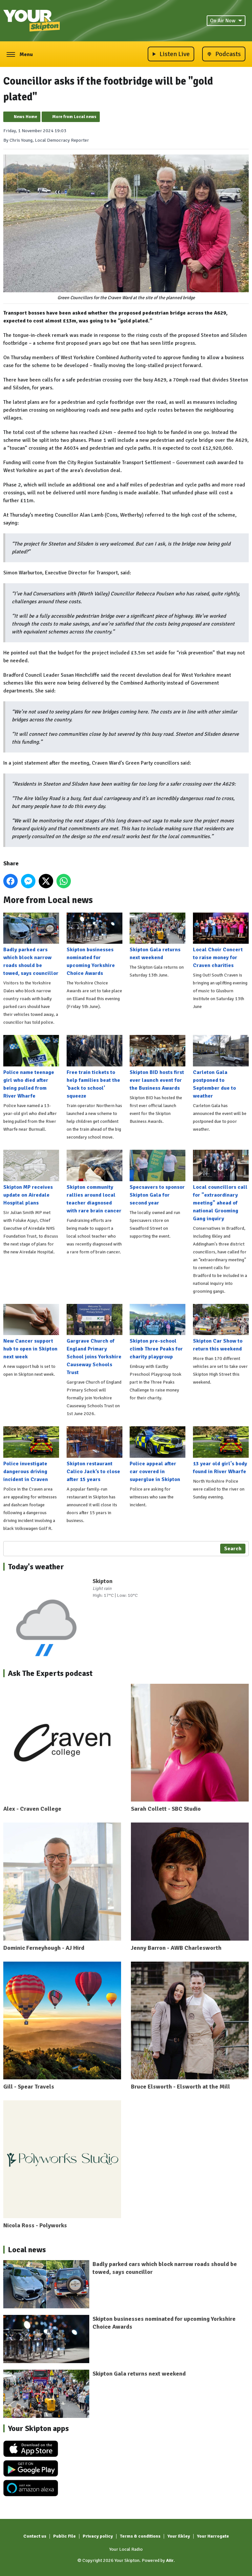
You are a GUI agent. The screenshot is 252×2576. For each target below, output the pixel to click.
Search (233, 1548)
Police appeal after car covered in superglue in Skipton (157, 1454)
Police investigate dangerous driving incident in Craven (31, 1454)
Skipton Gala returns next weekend (157, 937)
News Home (25, 116)
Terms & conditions (140, 2536)
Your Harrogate (213, 2536)
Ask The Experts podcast (50, 1673)
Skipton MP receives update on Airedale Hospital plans (31, 1178)
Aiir (170, 2560)
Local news (27, 2250)
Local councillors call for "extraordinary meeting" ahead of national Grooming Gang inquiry (221, 1186)
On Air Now (226, 20)
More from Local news (74, 116)
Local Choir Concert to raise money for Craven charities (221, 941)
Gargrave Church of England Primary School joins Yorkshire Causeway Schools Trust (94, 1340)
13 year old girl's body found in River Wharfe (221, 1450)
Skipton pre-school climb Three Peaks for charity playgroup (157, 1332)
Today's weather (36, 1567)
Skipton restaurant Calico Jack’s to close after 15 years (94, 1454)
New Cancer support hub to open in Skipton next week (31, 1332)
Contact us (34, 2536)
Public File (64, 2536)
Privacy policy (98, 2536)
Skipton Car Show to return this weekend (221, 1328)
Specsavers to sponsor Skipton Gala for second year (157, 1178)
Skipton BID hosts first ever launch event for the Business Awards (157, 1063)
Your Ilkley (178, 2536)
